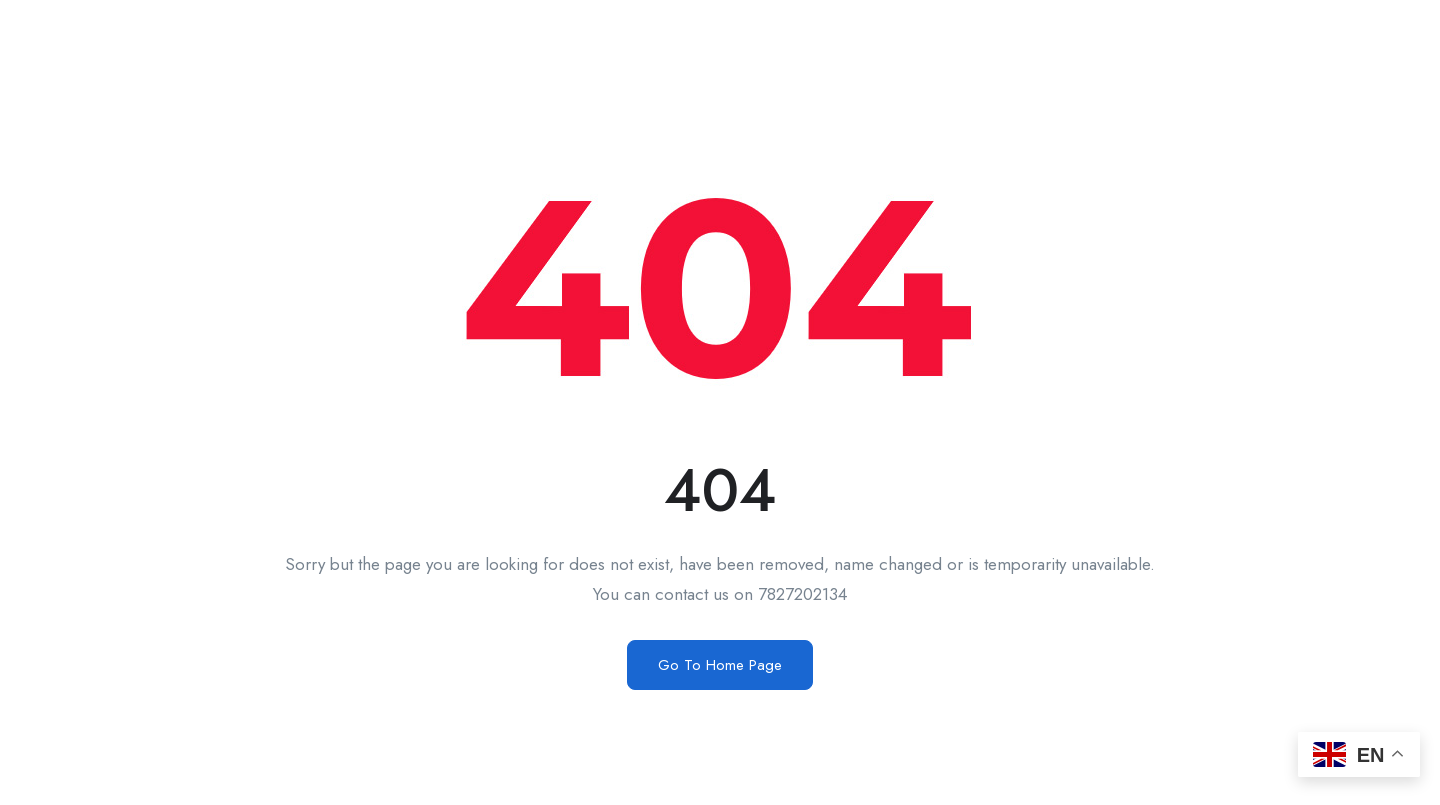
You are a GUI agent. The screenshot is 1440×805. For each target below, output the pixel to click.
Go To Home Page (720, 665)
